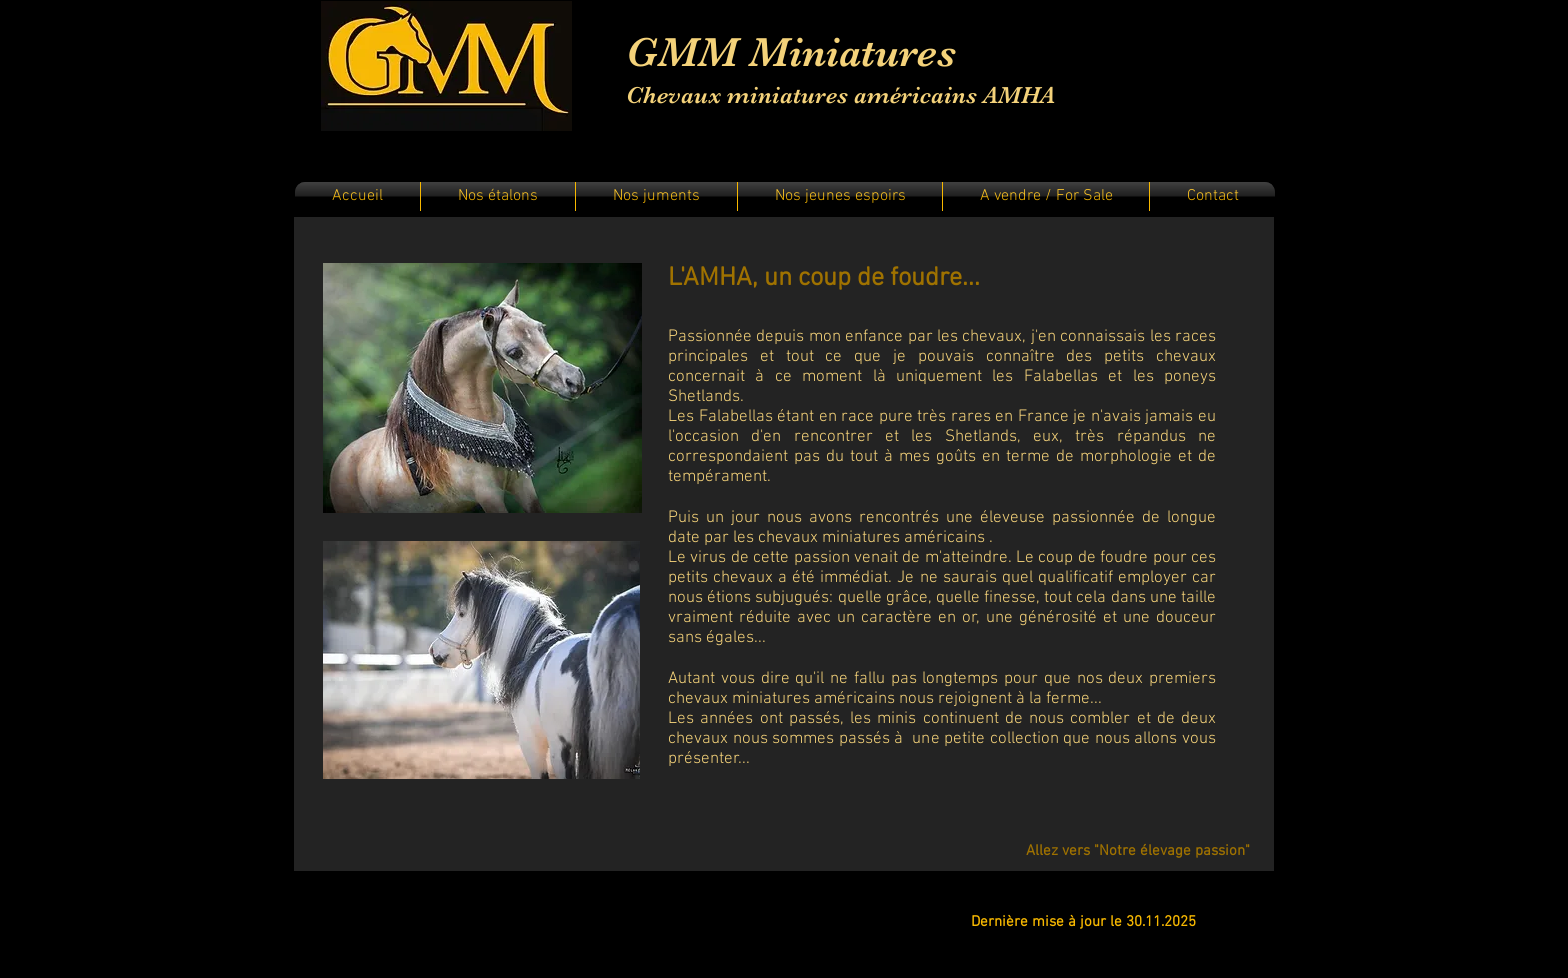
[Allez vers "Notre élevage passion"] (1138, 851)
